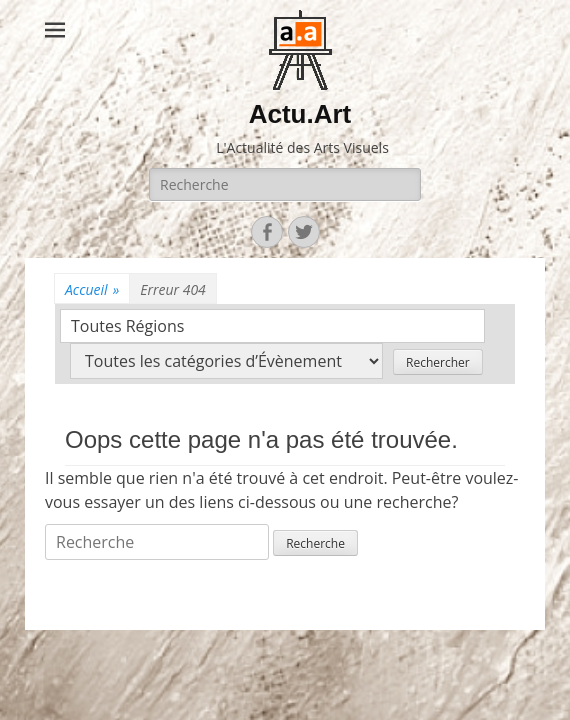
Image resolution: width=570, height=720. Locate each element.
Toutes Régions (127, 326)
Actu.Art (300, 114)
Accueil (92, 289)
